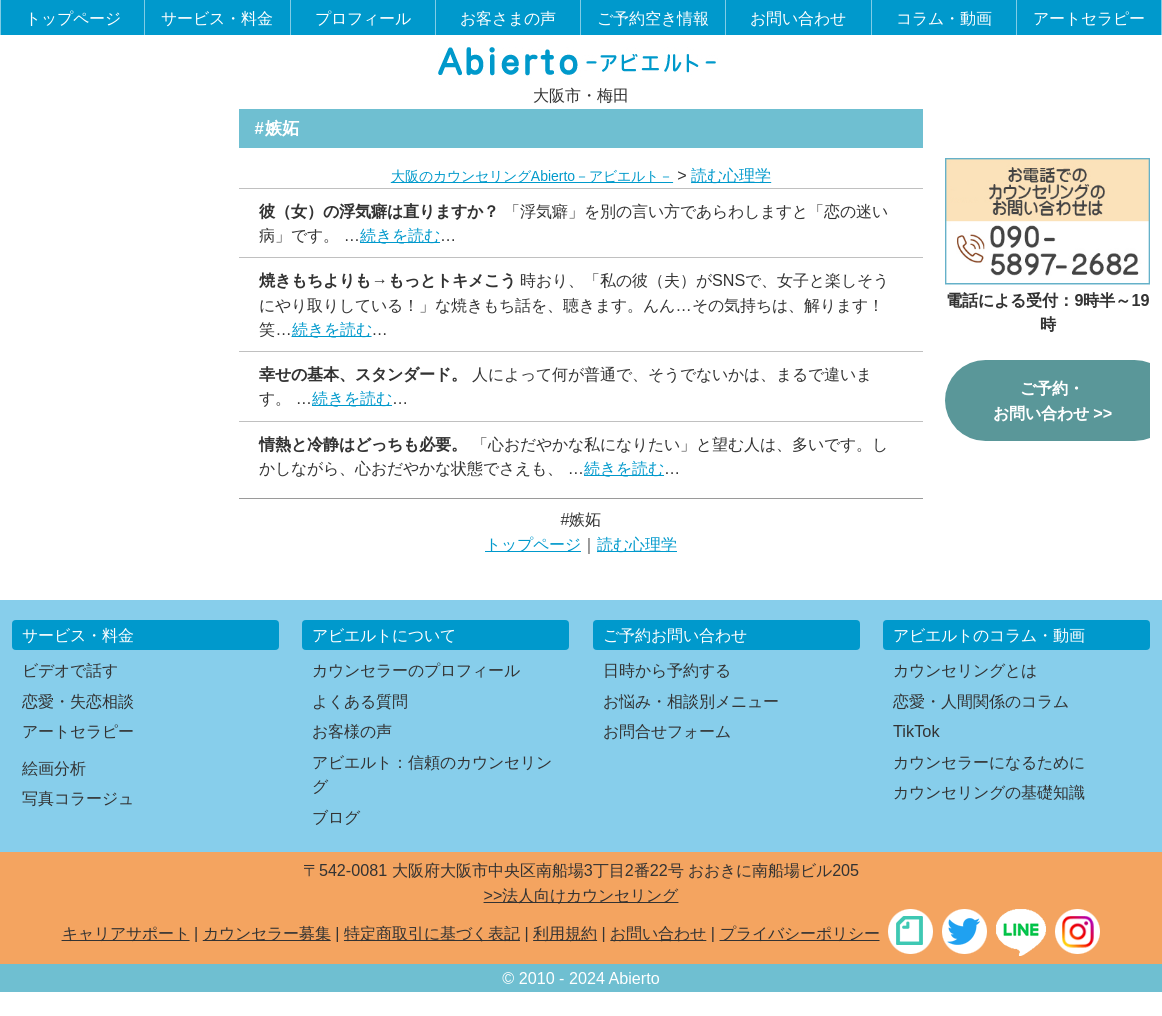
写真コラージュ (78, 798)
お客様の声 (352, 731)
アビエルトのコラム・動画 (989, 635)
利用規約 (565, 933)
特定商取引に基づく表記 (432, 933)
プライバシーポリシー (800, 933)
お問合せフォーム (667, 731)
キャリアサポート (126, 933)
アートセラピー (1089, 18)
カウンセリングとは (965, 670)
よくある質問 (360, 701)
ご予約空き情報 (653, 18)
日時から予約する (667, 670)
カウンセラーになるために (989, 762)
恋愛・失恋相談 (78, 701)
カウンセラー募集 (267, 933)
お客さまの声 (508, 18)
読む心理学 (731, 175)
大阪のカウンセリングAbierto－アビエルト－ (532, 176)
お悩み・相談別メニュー (691, 701)
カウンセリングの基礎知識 (989, 792)
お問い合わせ (798, 18)
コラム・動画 (944, 18)
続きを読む (400, 235)
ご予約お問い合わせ (675, 635)
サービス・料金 (217, 18)
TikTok (916, 731)
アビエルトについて (384, 635)
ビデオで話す (70, 670)
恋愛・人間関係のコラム (981, 701)
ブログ (336, 817)
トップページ (73, 18)
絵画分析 (54, 768)
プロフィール (363, 18)
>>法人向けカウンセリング (581, 895)
